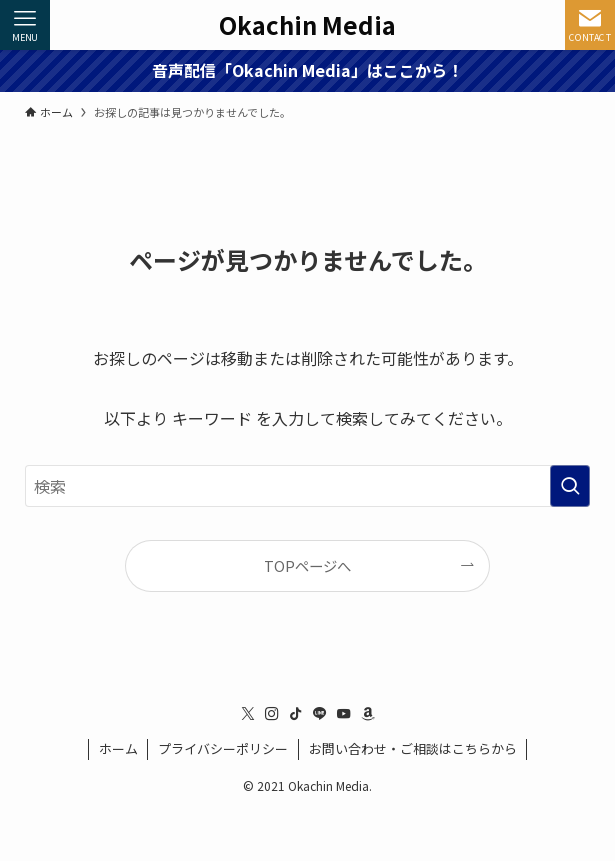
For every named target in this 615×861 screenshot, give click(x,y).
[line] (320, 714)
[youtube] (344, 714)
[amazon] (368, 714)
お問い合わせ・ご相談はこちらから (413, 748)
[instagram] (272, 714)
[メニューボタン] (25, 25)
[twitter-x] (248, 714)
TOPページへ (307, 565)
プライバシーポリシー (223, 748)
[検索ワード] (308, 486)
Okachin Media (307, 25)
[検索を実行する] (570, 486)
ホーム (118, 748)
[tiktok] (296, 714)
